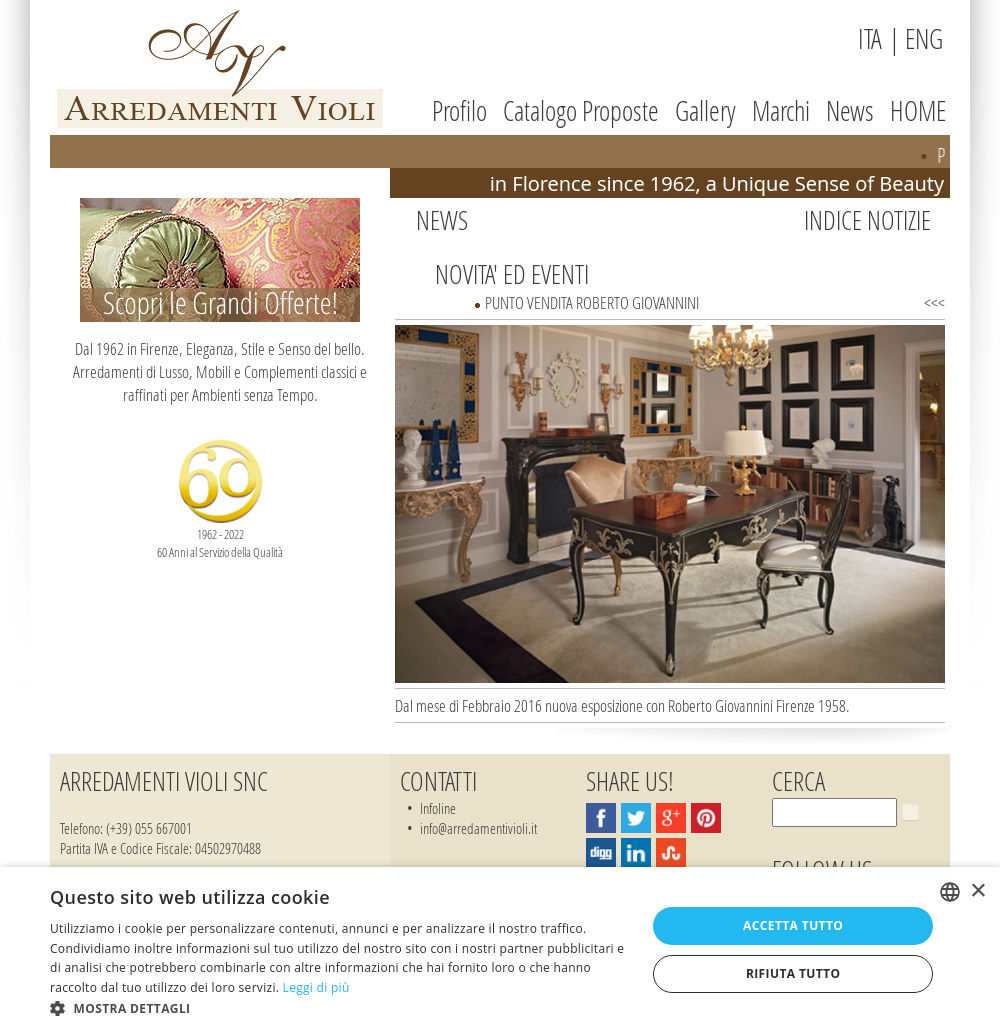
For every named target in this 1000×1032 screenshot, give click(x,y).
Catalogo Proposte (581, 110)
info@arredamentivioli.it (478, 828)
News (850, 110)
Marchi (781, 110)
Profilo (459, 110)
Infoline (438, 808)
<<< (934, 302)
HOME (918, 110)
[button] (339, 1007)
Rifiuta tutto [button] (793, 973)
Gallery (705, 110)
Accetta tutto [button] (793, 925)
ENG (924, 38)
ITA (870, 38)
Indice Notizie (867, 220)
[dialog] (500, 949)
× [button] (977, 891)
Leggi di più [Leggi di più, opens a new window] (316, 987)
